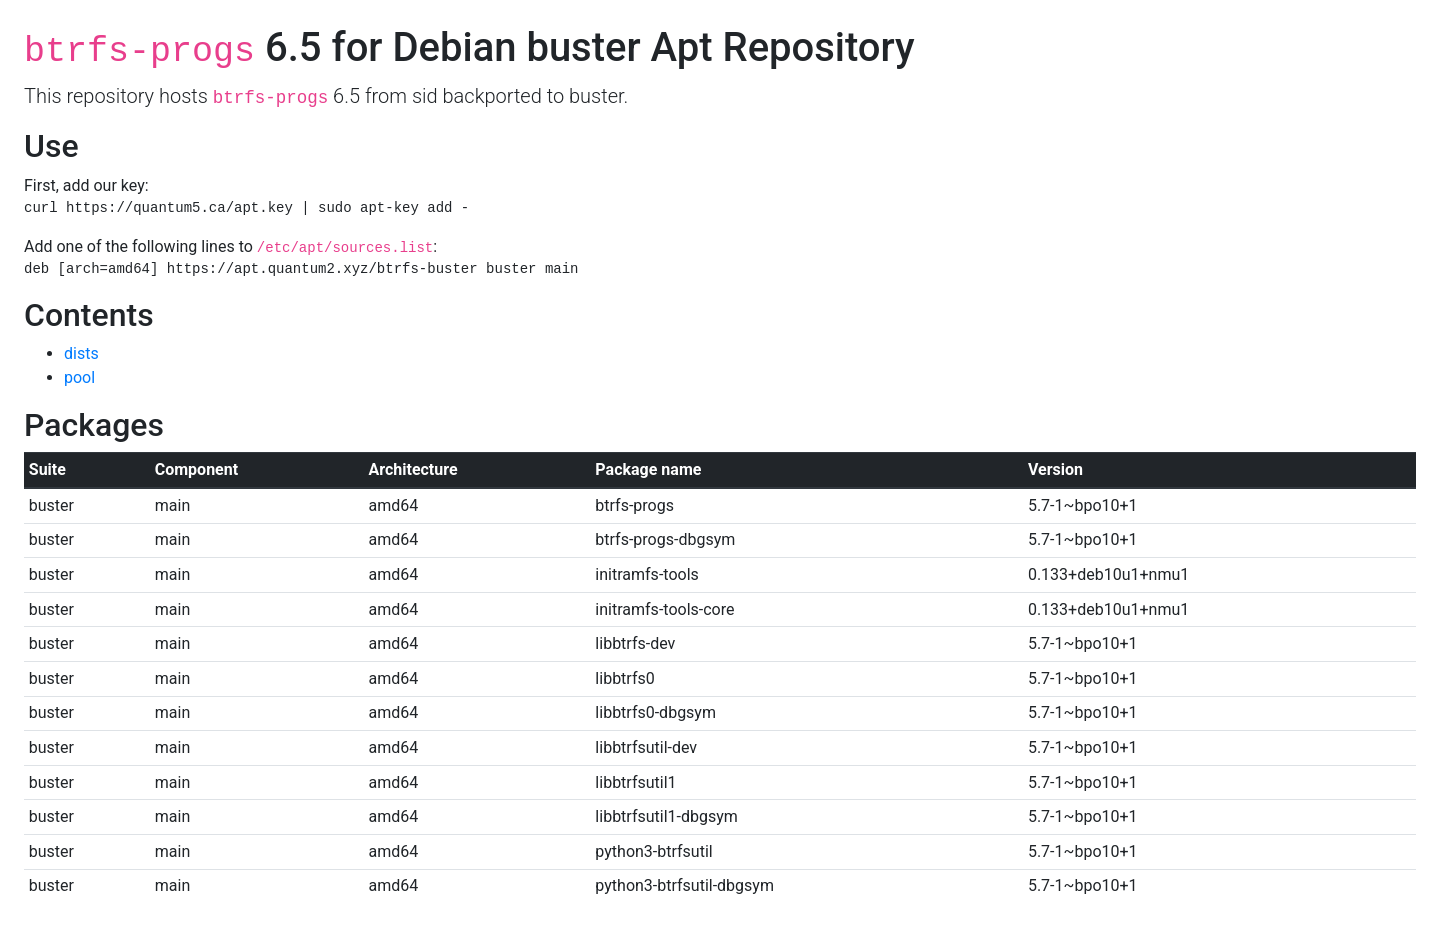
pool (79, 377)
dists (81, 353)
